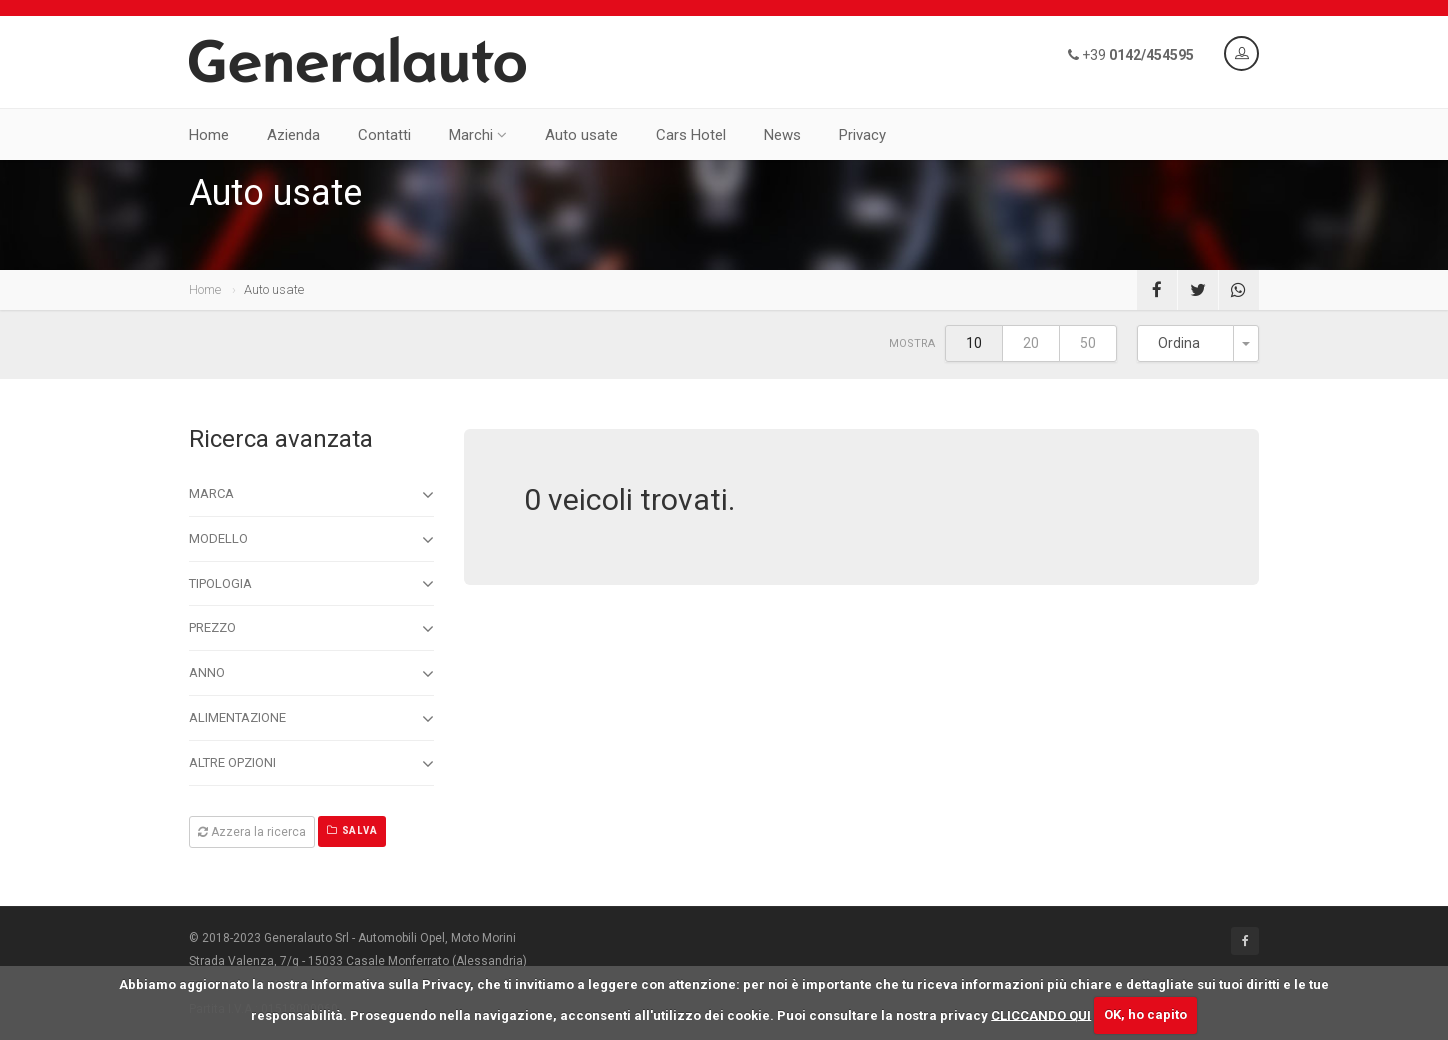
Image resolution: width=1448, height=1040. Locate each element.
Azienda (293, 135)
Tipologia (311, 584)
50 (1088, 343)
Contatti (384, 135)
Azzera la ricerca (252, 832)
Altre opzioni (311, 764)
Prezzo (311, 629)
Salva (352, 830)
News (782, 135)
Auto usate (581, 135)
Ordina (1179, 343)
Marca (311, 495)
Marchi (478, 135)
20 (1031, 343)
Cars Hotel (691, 135)
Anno (311, 674)
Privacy (862, 135)
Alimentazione (311, 719)
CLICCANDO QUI (1041, 1014)
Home (209, 135)
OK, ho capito (1145, 1014)
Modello (311, 540)
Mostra (912, 343)
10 (974, 343)
